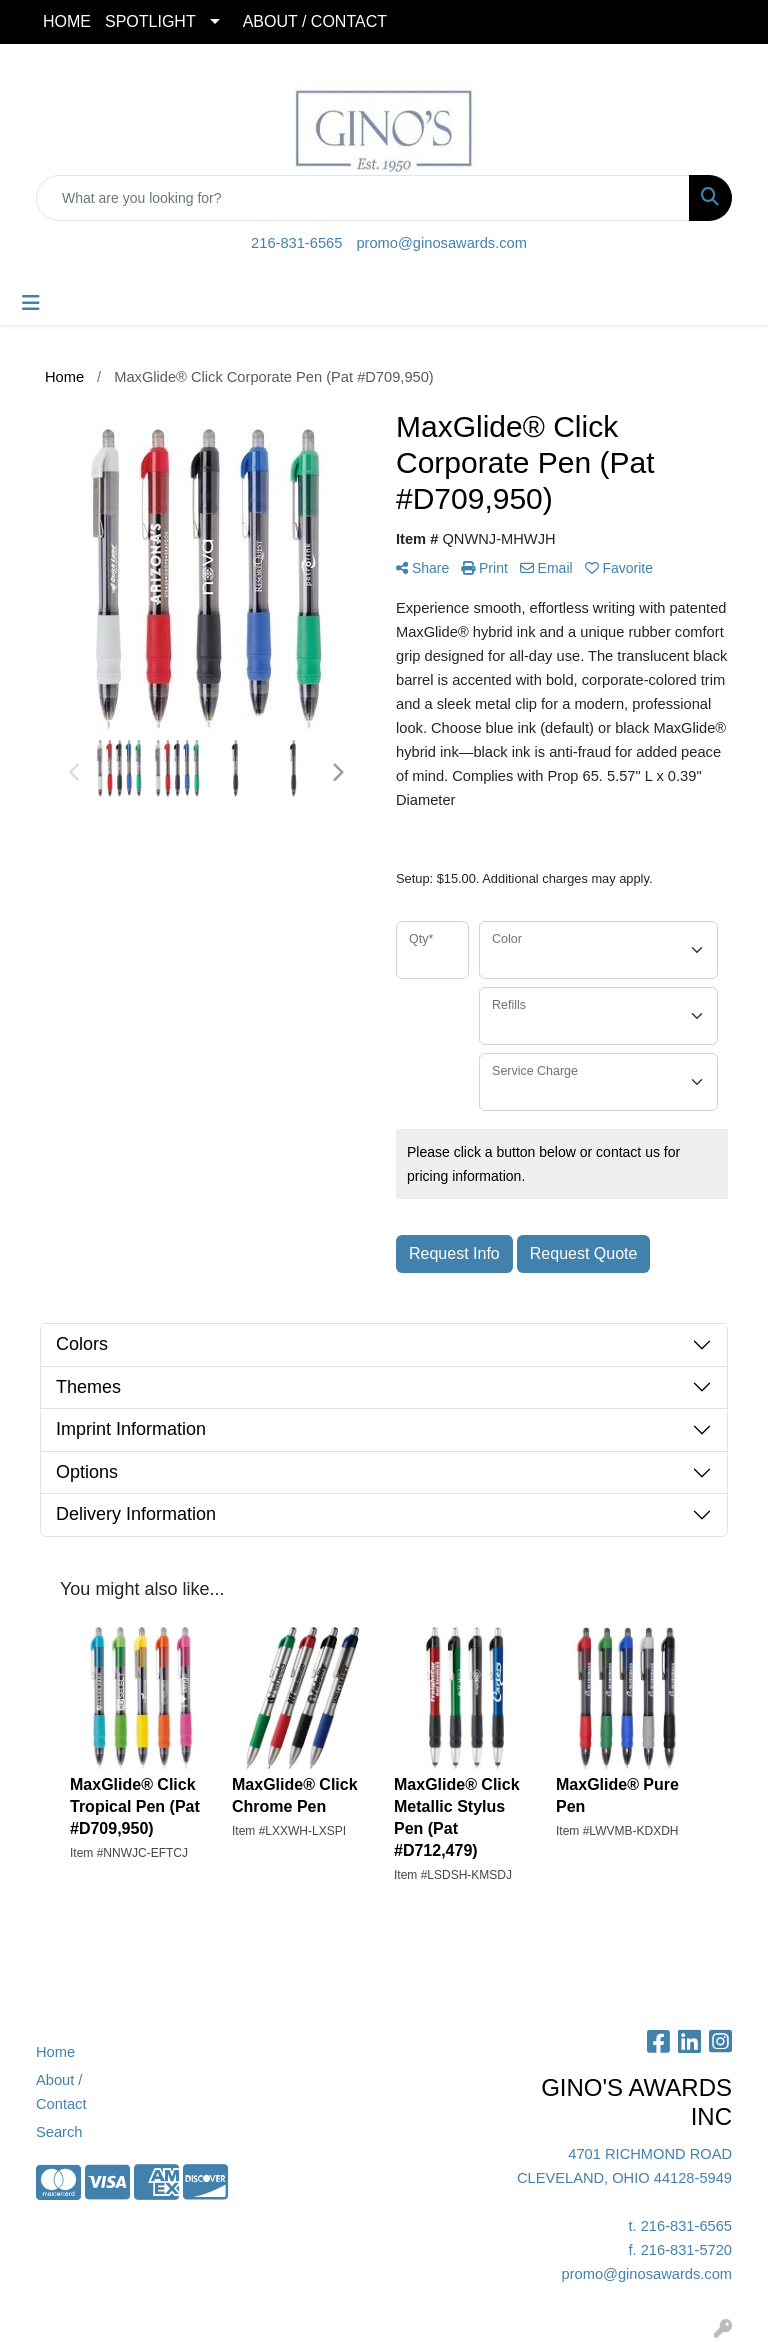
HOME (67, 21)
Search (59, 2132)
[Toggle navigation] (31, 303)
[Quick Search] (363, 198)
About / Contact (61, 2092)
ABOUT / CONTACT (315, 21)
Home (55, 2052)
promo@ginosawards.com (441, 243)
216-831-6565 (296, 243)
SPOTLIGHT (150, 21)
